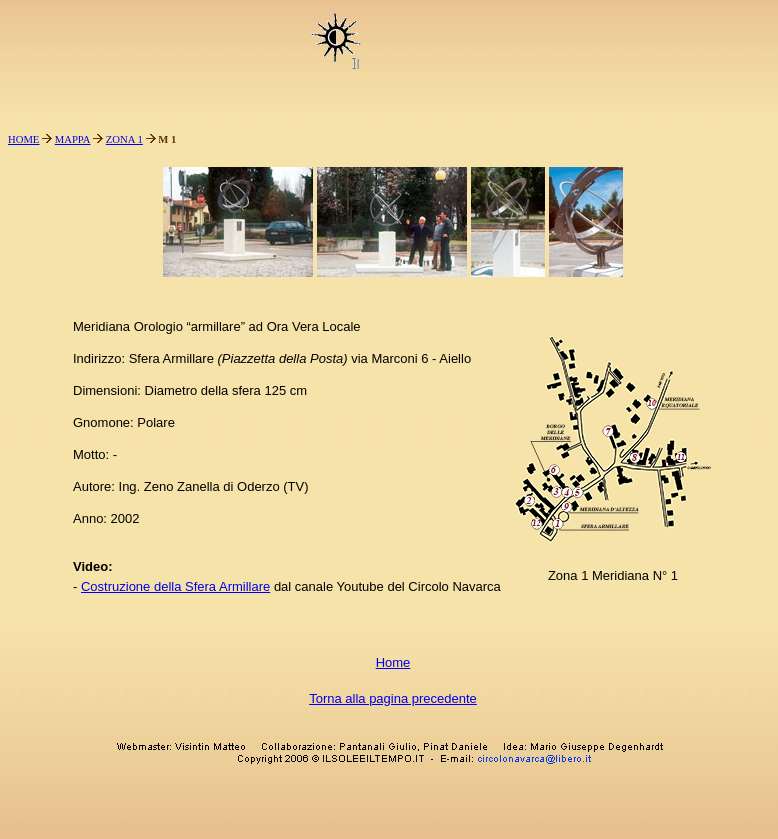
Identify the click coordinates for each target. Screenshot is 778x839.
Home (393, 662)
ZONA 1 (124, 139)
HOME (23, 139)
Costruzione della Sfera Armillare (175, 586)
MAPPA (73, 139)
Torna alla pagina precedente (393, 698)
